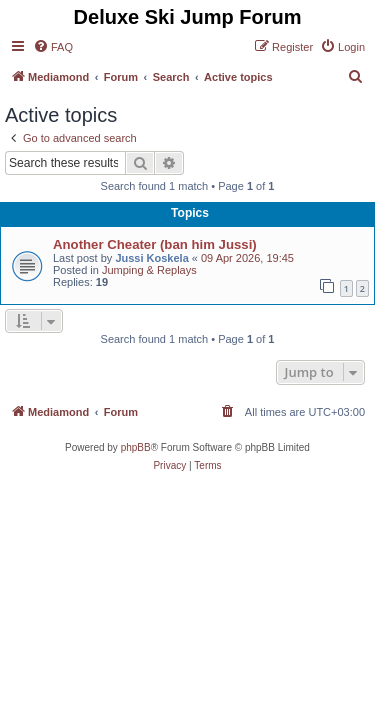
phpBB (136, 447)
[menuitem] (53, 47)
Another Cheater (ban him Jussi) (155, 244)
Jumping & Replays (149, 270)
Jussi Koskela (151, 258)
